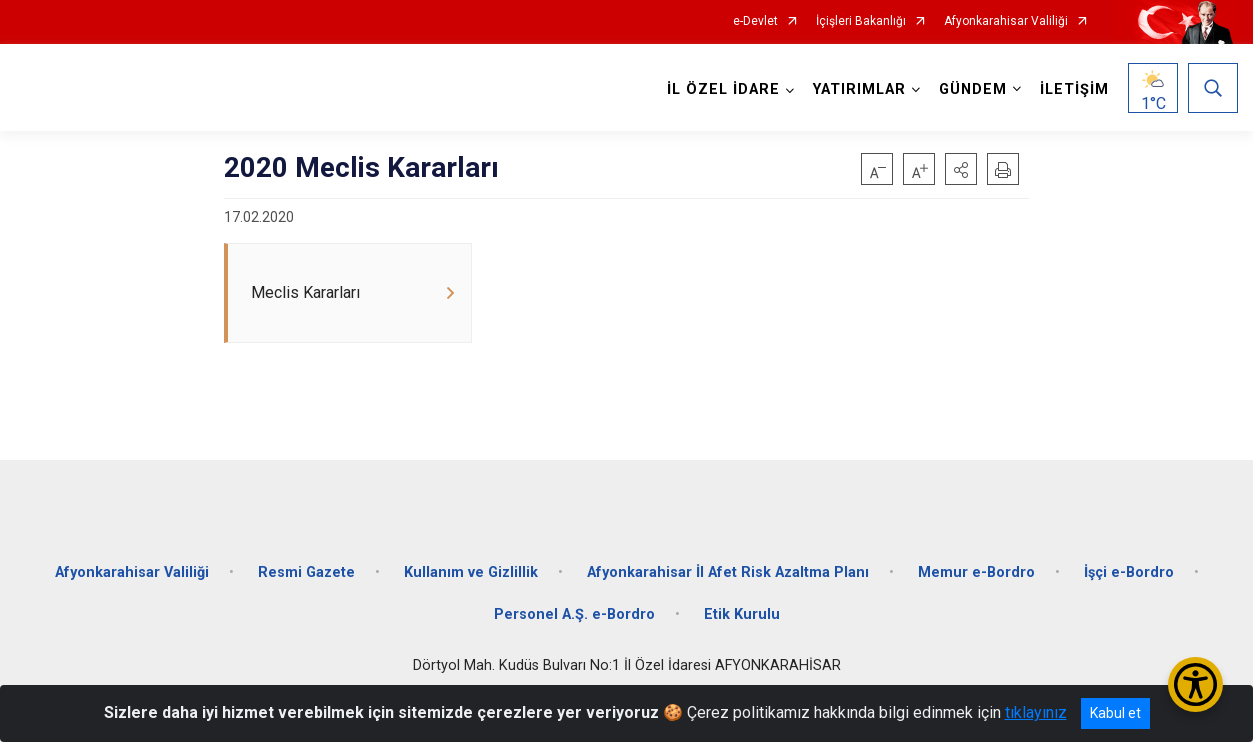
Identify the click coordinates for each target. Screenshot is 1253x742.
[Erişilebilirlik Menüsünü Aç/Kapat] (1195, 684)
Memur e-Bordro (976, 572)
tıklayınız (1036, 712)
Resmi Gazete (306, 572)
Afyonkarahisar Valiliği (1006, 21)
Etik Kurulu (742, 614)
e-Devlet (755, 21)
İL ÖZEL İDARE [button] (723, 89)
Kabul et (1115, 713)
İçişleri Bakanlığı (861, 21)
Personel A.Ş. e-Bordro (574, 614)
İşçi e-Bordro (1129, 572)
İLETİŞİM (1074, 89)
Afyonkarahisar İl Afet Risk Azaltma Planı (728, 572)
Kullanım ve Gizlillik (471, 572)
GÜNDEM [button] (973, 89)
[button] (961, 169)
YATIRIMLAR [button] (859, 89)
